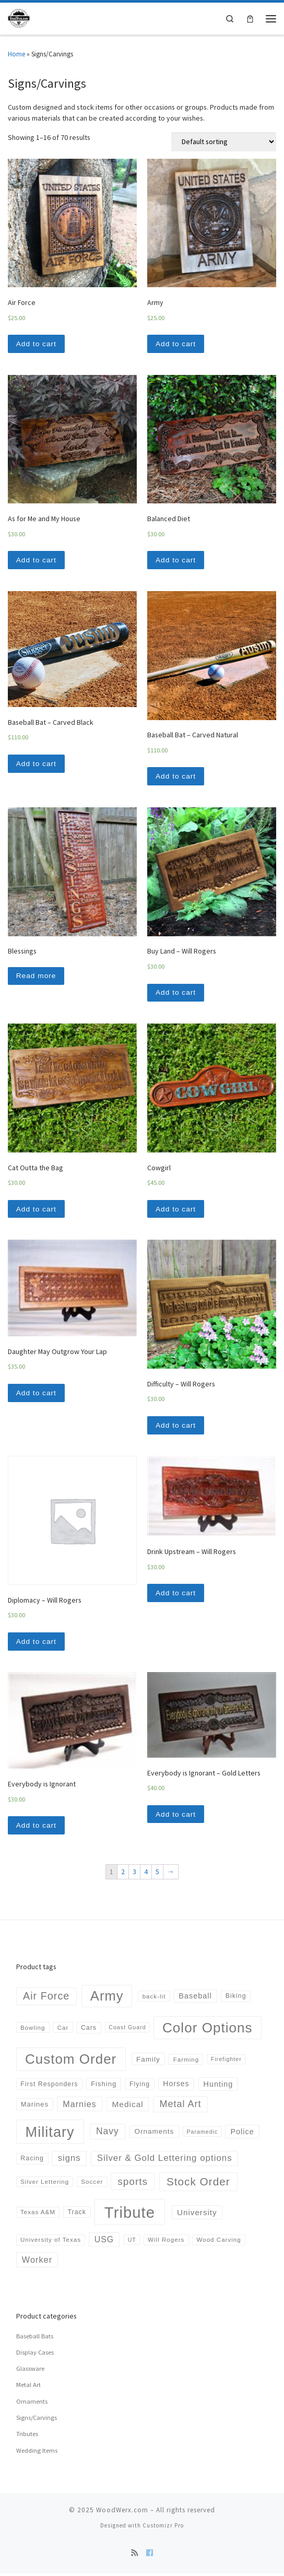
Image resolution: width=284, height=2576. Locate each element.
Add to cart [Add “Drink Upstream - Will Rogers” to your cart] (176, 1595)
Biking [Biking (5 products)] (236, 1999)
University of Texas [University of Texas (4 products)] (50, 2242)
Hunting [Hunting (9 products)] (218, 2087)
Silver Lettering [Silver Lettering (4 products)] (44, 2184)
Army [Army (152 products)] (107, 1998)
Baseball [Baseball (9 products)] (195, 1999)
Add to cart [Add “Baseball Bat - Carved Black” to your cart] (36, 764)
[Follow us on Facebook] (149, 2555)
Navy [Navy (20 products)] (107, 2134)
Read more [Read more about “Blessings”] (36, 977)
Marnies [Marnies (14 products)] (79, 2107)
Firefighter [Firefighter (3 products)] (226, 2062)
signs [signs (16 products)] (69, 2161)
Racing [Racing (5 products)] (31, 2161)
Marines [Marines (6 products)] (35, 2107)
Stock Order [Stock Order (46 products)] (198, 2184)
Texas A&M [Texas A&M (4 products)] (37, 2215)
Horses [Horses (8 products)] (176, 2086)
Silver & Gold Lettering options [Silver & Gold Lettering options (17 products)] (164, 2161)
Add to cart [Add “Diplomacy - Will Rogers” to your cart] (36, 1643)
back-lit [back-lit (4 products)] (154, 1998)
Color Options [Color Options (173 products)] (207, 2030)
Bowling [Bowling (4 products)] (32, 2030)
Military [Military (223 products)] (50, 2134)
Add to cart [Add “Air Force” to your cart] (36, 343)
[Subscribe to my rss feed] (134, 2555)
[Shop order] (223, 141)
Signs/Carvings (36, 2420)
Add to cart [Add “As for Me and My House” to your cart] (36, 560)
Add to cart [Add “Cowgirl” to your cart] (176, 1210)
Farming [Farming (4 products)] (186, 2062)
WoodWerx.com (122, 2512)
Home (16, 54)
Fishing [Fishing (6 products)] (103, 2087)
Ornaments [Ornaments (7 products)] (154, 2134)
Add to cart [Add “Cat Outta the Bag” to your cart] (36, 1210)
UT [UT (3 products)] (132, 2242)
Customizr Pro (163, 2528)
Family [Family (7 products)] (148, 2062)
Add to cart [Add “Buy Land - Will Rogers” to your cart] (176, 994)
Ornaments (32, 2404)
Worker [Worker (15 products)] (37, 2262)
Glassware (30, 2371)
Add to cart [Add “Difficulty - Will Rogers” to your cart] (176, 1426)
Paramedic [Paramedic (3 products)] (202, 2134)
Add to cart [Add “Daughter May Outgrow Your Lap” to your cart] (36, 1395)
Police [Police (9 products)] (242, 2134)
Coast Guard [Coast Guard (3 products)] (127, 2030)
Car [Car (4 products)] (63, 2030)
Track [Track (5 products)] (76, 2214)
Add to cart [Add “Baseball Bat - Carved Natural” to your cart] (176, 777)
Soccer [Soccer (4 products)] (92, 2184)
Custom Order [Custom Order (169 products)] (70, 2062)
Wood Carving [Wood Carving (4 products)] (218, 2242)
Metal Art (28, 2388)
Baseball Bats (34, 2339)
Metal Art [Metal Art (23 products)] (181, 2107)
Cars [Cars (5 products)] (89, 2030)
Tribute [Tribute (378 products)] (129, 2215)
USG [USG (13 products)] (104, 2242)
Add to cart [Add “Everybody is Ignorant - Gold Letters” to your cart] (176, 1817)
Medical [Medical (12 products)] (127, 2106)
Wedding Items (36, 2453)
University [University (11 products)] (197, 2214)
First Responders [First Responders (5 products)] (49, 2086)
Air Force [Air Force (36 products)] (46, 1998)
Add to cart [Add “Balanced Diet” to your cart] (176, 560)
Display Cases (35, 2355)
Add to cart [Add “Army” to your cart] (176, 343)
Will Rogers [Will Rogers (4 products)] (166, 2242)
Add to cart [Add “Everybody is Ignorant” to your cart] (36, 1828)
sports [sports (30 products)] (132, 2184)
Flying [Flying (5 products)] (139, 2086)
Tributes (27, 2437)
